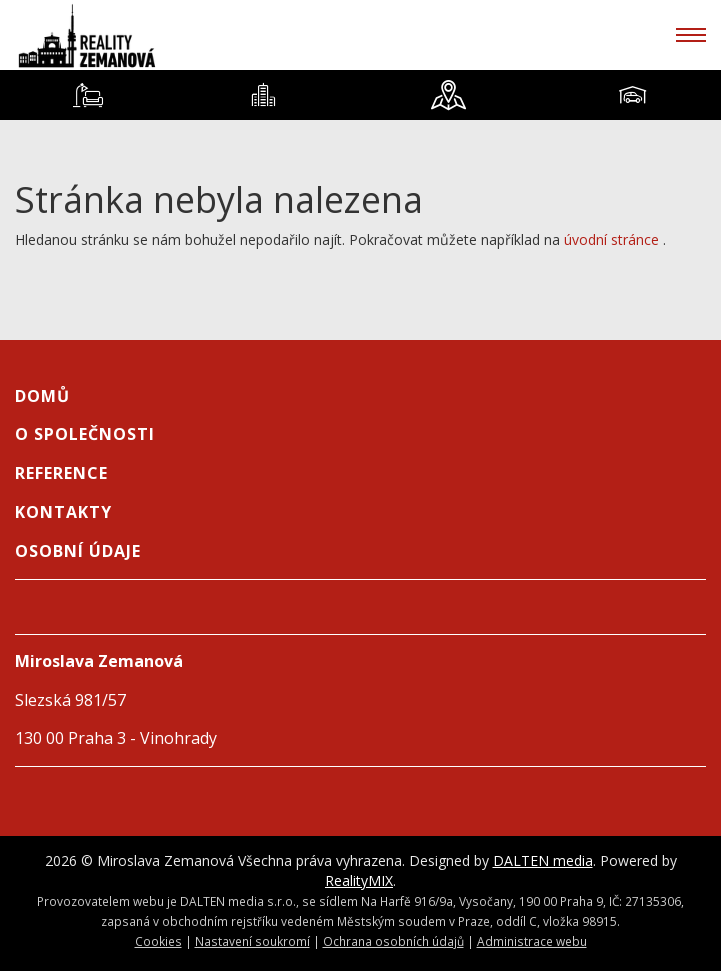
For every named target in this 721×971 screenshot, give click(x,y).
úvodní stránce (611, 239)
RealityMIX (359, 880)
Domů (42, 396)
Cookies (158, 941)
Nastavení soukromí (252, 941)
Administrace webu (532, 941)
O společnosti (85, 434)
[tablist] (360, 95)
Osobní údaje (78, 551)
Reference (61, 473)
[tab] (87, 95)
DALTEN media (543, 860)
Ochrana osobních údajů (393, 941)
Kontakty (63, 512)
